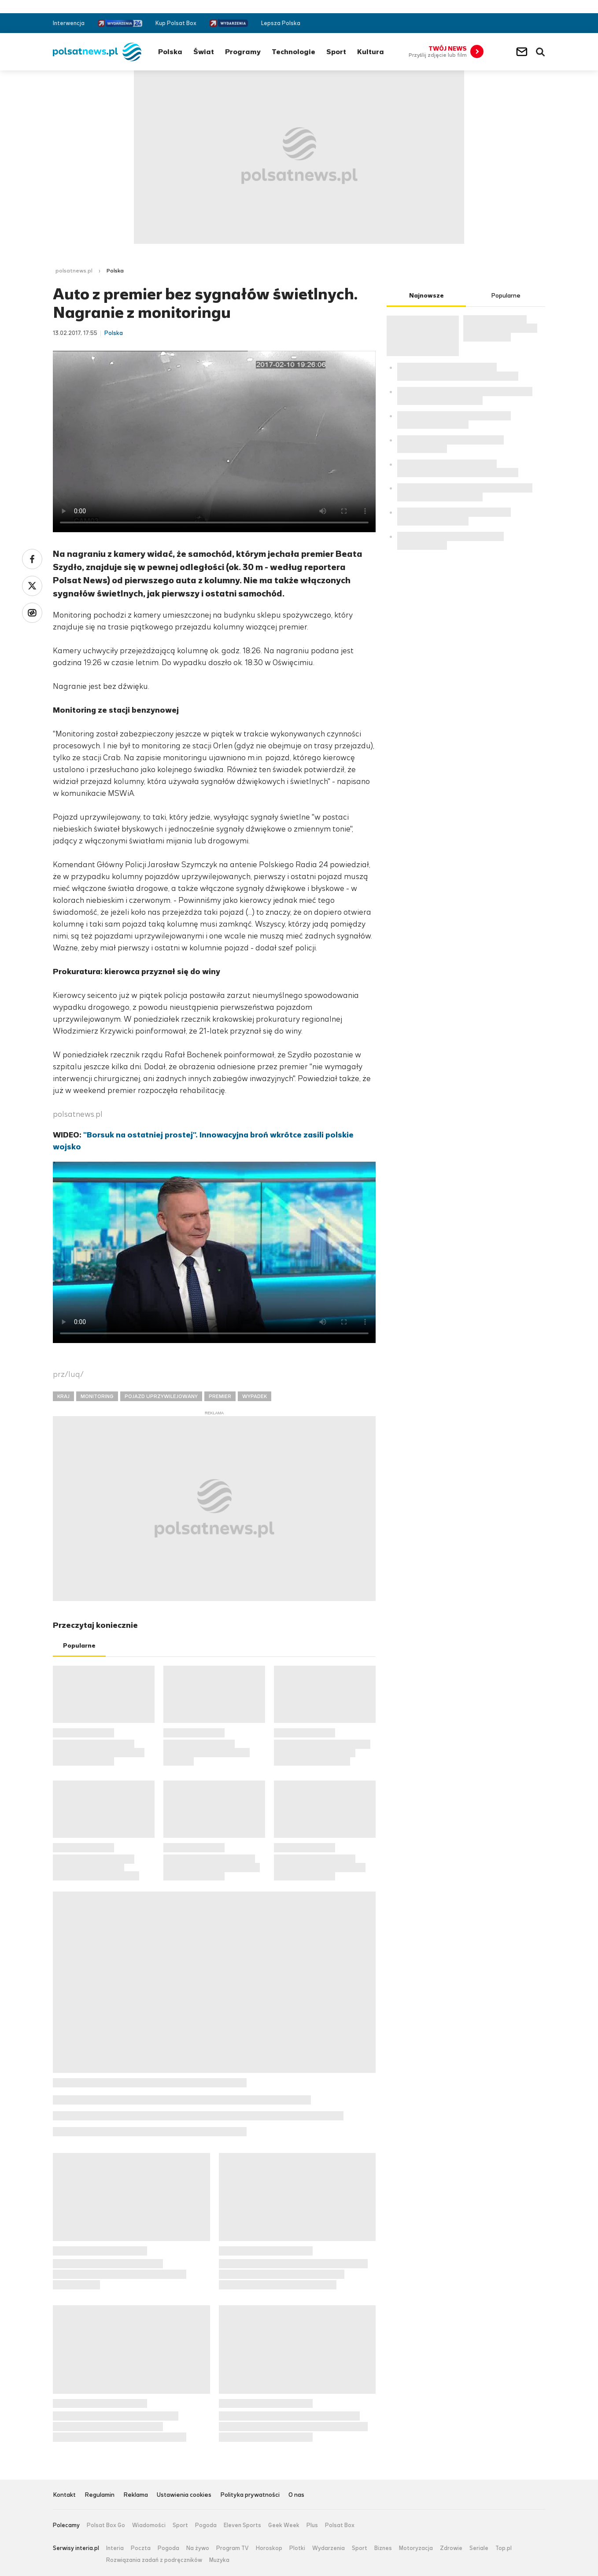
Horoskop (269, 2548)
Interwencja (69, 23)
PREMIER (220, 1396)
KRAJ (63, 1396)
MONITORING (97, 1396)
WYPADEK (254, 1396)
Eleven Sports (242, 2525)
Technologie (293, 51)
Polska (170, 51)
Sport (336, 51)
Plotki (297, 2548)
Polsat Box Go (106, 2525)
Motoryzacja (416, 2548)
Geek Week (283, 2525)
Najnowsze (426, 295)
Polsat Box (339, 2525)
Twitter (528, 23)
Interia (115, 2548)
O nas (296, 2495)
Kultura (370, 51)
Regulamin (99, 2495)
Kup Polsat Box (175, 23)
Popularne (79, 1645)
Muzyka (219, 2560)
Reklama (135, 2495)
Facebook (515, 23)
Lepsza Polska (280, 23)
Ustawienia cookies (184, 2495)
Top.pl (503, 2548)
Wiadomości (149, 2525)
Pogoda (206, 2525)
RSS (541, 23)
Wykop (32, 612)
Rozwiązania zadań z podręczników (154, 2560)
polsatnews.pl (73, 270)
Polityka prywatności (250, 2495)
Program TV (232, 2548)
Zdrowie (451, 2548)
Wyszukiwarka (540, 52)
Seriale (478, 2548)
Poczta (141, 2548)
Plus (312, 2525)
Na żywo (197, 2548)
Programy (243, 51)
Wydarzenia (328, 2548)
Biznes (383, 2548)
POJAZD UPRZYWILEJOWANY (161, 1396)
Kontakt (64, 2495)
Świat (203, 51)
